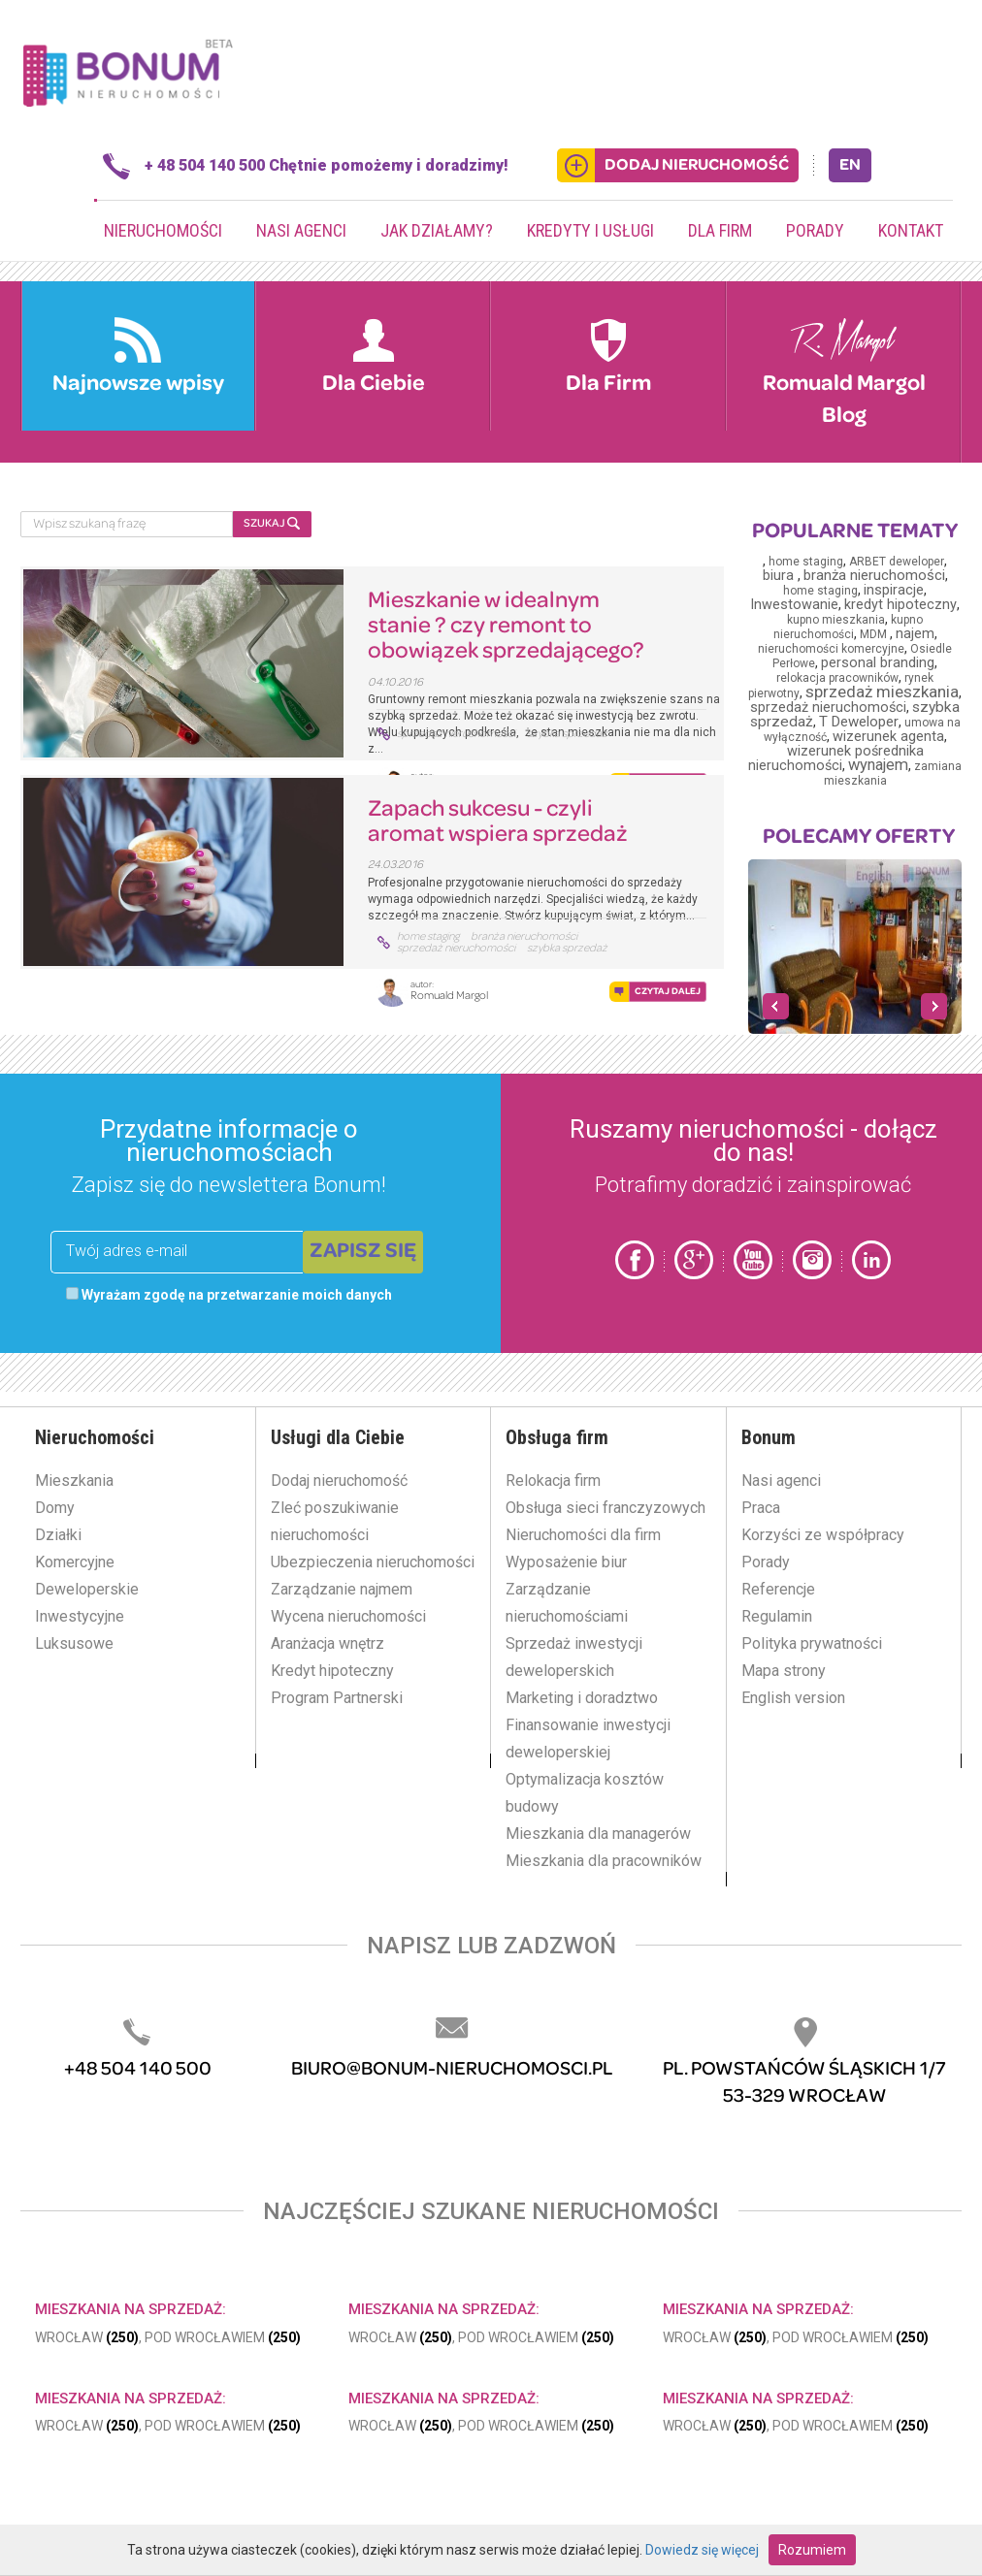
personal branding (877, 663)
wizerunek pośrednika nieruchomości (836, 758)
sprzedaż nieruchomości (456, 734)
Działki (58, 1535)
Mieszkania (74, 1480)
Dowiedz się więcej (702, 2550)
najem (915, 634)
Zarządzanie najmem (341, 1589)
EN (850, 165)
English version (793, 1698)
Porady (815, 230)
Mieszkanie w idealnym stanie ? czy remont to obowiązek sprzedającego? (506, 627)
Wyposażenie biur (566, 1562)
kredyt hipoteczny (900, 604)
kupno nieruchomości (848, 627)
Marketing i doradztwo (582, 1698)
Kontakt (910, 230)
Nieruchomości (163, 230)
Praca (760, 1507)
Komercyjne (75, 1562)
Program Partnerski (337, 1698)
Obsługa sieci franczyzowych (605, 1507)
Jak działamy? (436, 230)
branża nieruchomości (524, 937)
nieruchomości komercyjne (831, 649)
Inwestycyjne (79, 1616)
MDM (875, 634)
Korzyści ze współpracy (822, 1535)
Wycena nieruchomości (348, 1616)
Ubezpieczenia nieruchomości (373, 1562)
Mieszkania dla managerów (598, 1833)
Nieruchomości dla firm (583, 1535)
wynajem (878, 765)
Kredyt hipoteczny (332, 1670)
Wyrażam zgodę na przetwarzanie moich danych (229, 1295)
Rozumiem (812, 2550)
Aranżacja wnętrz (327, 1643)
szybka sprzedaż (567, 734)
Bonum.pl (127, 71)
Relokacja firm (553, 1480)
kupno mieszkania (836, 620)
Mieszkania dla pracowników (604, 1861)
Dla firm (720, 230)
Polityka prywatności (811, 1643)
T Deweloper (859, 721)
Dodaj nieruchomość (339, 1480)
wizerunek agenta (888, 736)
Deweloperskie (87, 1589)
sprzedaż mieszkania (882, 691)
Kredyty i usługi (590, 230)
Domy (55, 1507)
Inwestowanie (794, 604)
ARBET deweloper (896, 561)
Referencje (778, 1589)
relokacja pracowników (837, 678)
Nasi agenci (301, 230)
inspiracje (894, 590)
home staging (428, 937)
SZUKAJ (272, 523)
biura (780, 575)
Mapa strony (783, 1670)
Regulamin (776, 1616)
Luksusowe (74, 1643)
